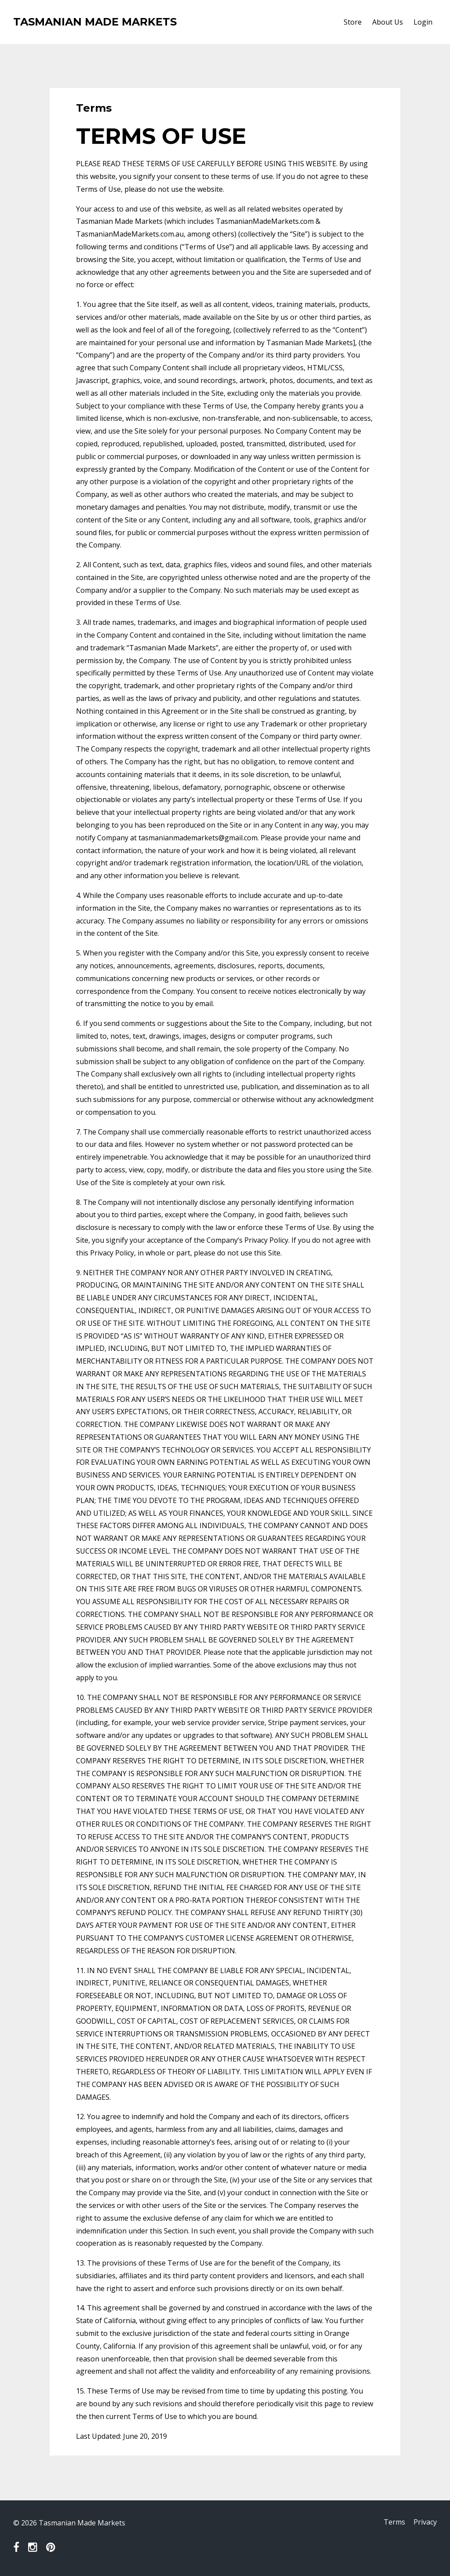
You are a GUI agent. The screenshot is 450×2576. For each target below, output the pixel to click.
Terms (392, 2523)
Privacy (425, 2523)
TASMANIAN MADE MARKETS (95, 21)
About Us (387, 22)
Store (353, 22)
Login (423, 22)
